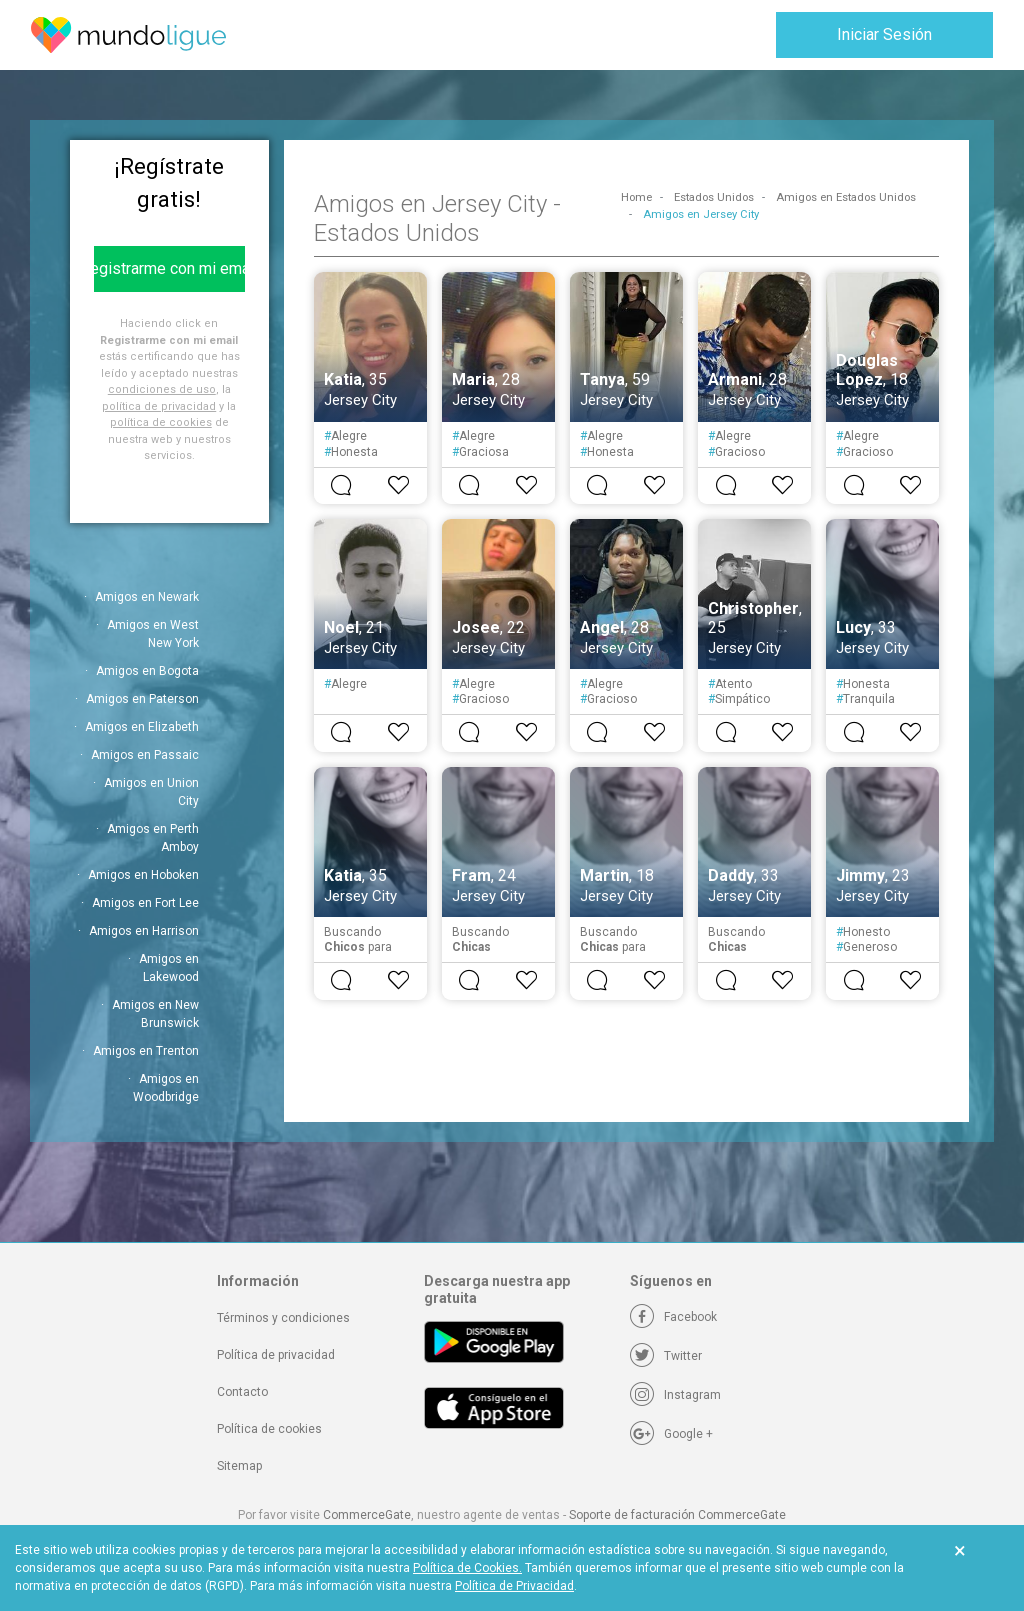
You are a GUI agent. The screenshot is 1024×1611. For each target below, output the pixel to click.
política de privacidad (159, 406)
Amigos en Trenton (146, 1051)
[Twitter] (666, 1356)
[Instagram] (675, 1395)
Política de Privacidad (514, 1586)
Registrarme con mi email (169, 268)
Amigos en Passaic (145, 755)
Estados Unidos (714, 197)
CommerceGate (367, 1515)
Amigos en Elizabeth (142, 727)
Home (636, 197)
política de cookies (161, 422)
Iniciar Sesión (884, 34)
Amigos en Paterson (142, 699)
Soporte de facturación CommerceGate (677, 1515)
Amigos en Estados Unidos (846, 197)
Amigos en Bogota (147, 671)
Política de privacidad (276, 1355)
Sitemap (239, 1466)
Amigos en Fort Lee (145, 903)
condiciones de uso (162, 389)
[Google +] (671, 1434)
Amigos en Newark (147, 597)
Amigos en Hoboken (143, 875)
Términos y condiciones (283, 1318)
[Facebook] (673, 1317)
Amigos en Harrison (144, 931)
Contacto (242, 1392)
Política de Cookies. (467, 1568)
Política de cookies (269, 1429)
